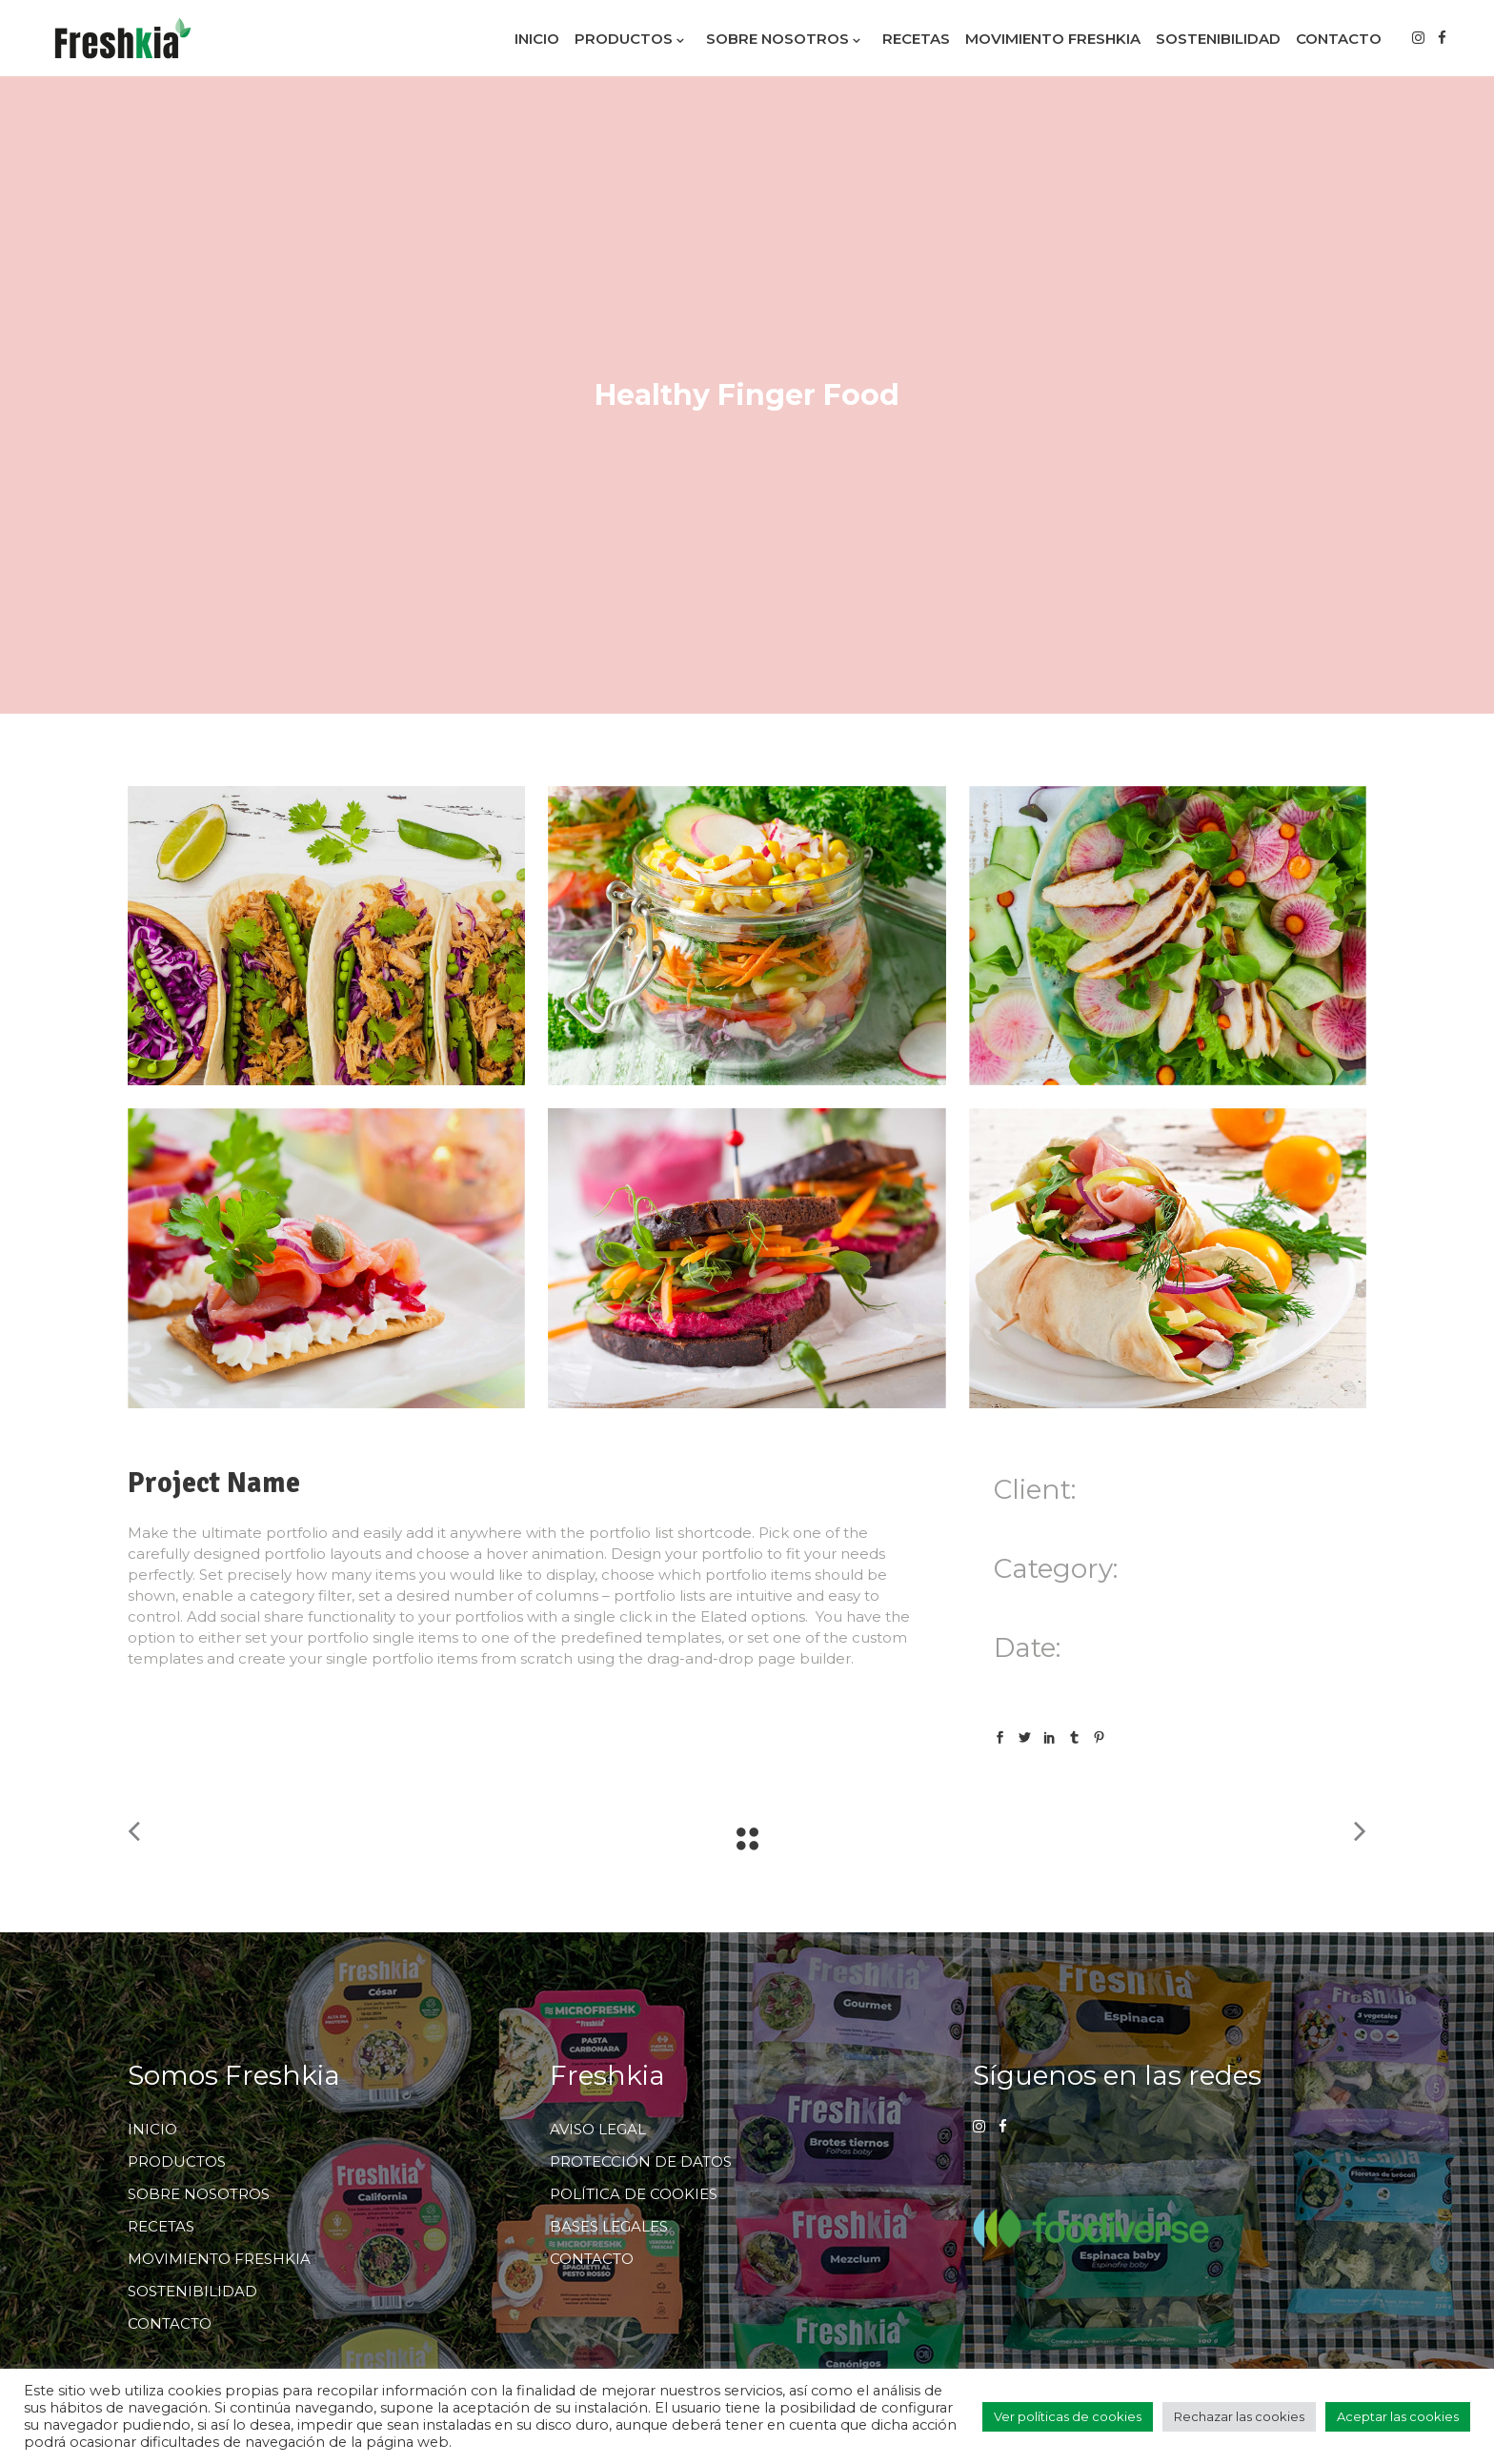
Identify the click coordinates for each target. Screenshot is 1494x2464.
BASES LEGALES (609, 2226)
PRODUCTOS (177, 2161)
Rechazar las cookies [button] (1239, 2416)
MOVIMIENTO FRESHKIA (219, 2259)
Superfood (1073, 1602)
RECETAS (161, 2226)
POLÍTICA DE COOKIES (633, 2194)
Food (1012, 1602)
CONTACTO (170, 2323)
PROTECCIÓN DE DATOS (641, 2161)
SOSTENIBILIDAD (192, 2291)
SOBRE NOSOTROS (199, 2194)
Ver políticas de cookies (1067, 2416)
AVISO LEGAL (598, 2129)
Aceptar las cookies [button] (1398, 2416)
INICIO (152, 2129)
